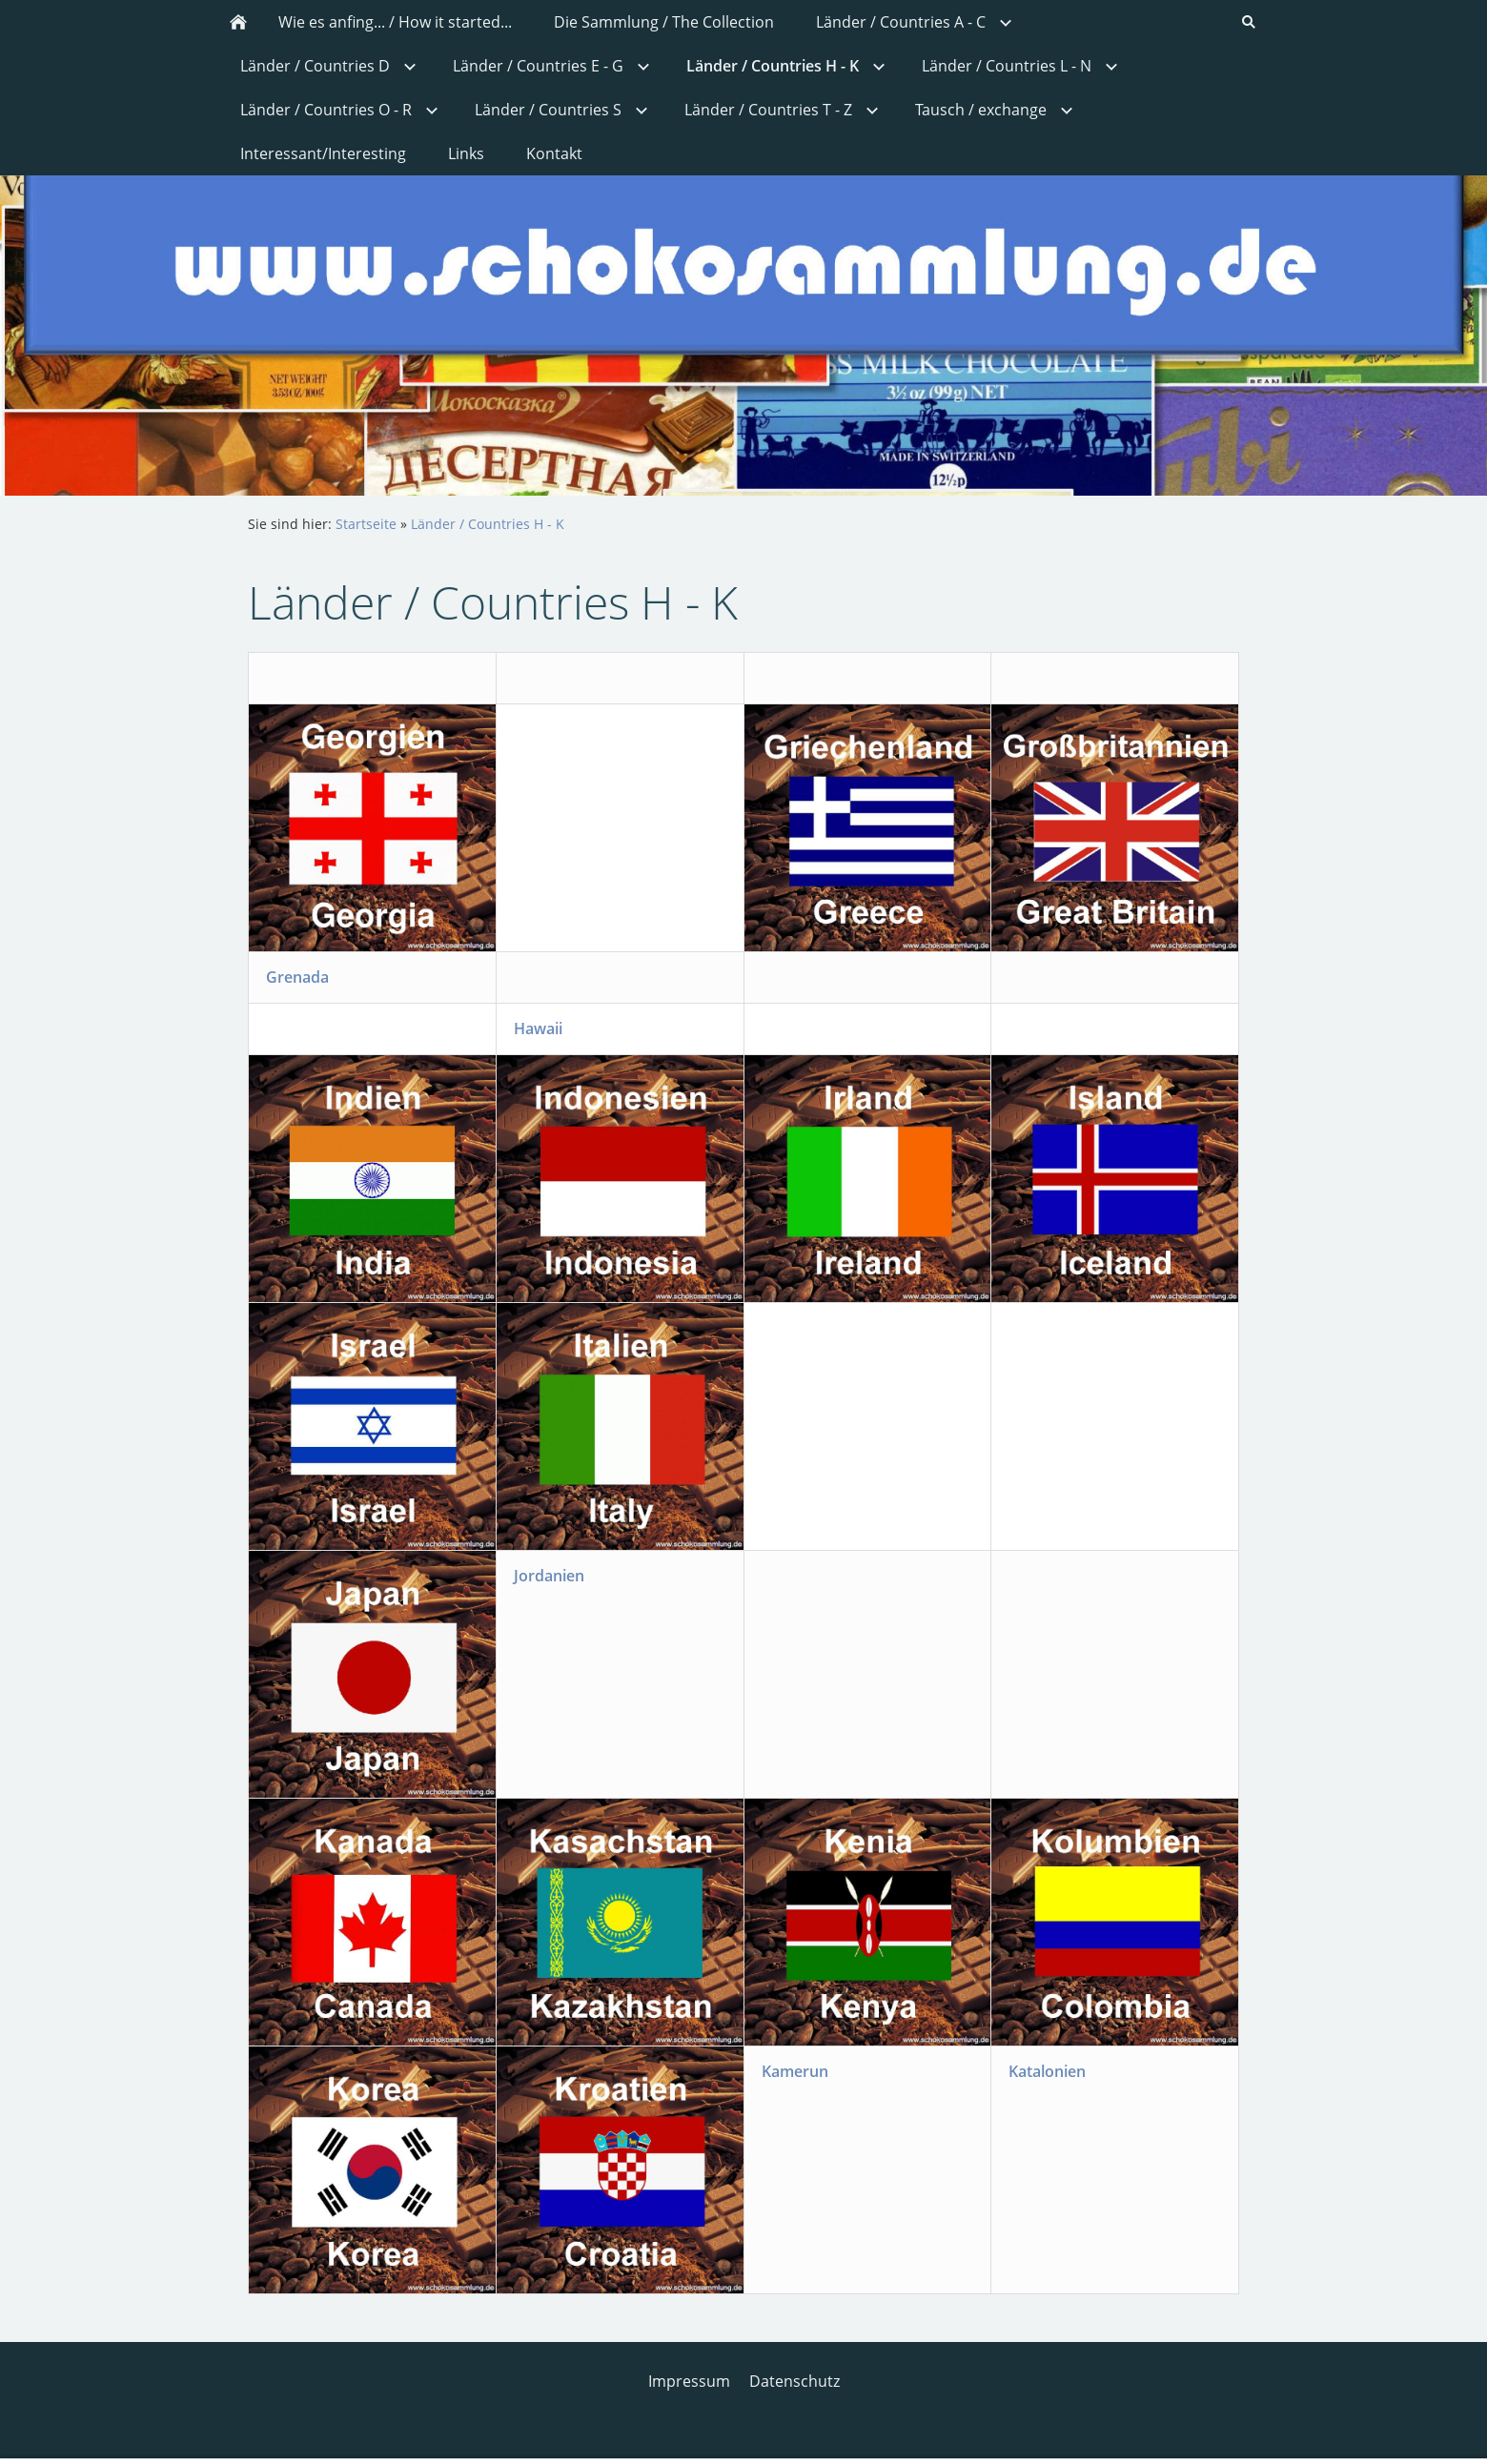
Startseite (366, 524)
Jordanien (549, 1575)
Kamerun (795, 2071)
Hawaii (538, 1028)
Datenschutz (794, 2381)
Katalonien (1047, 2071)
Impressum (689, 2381)
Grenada (297, 977)
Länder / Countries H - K (487, 524)
